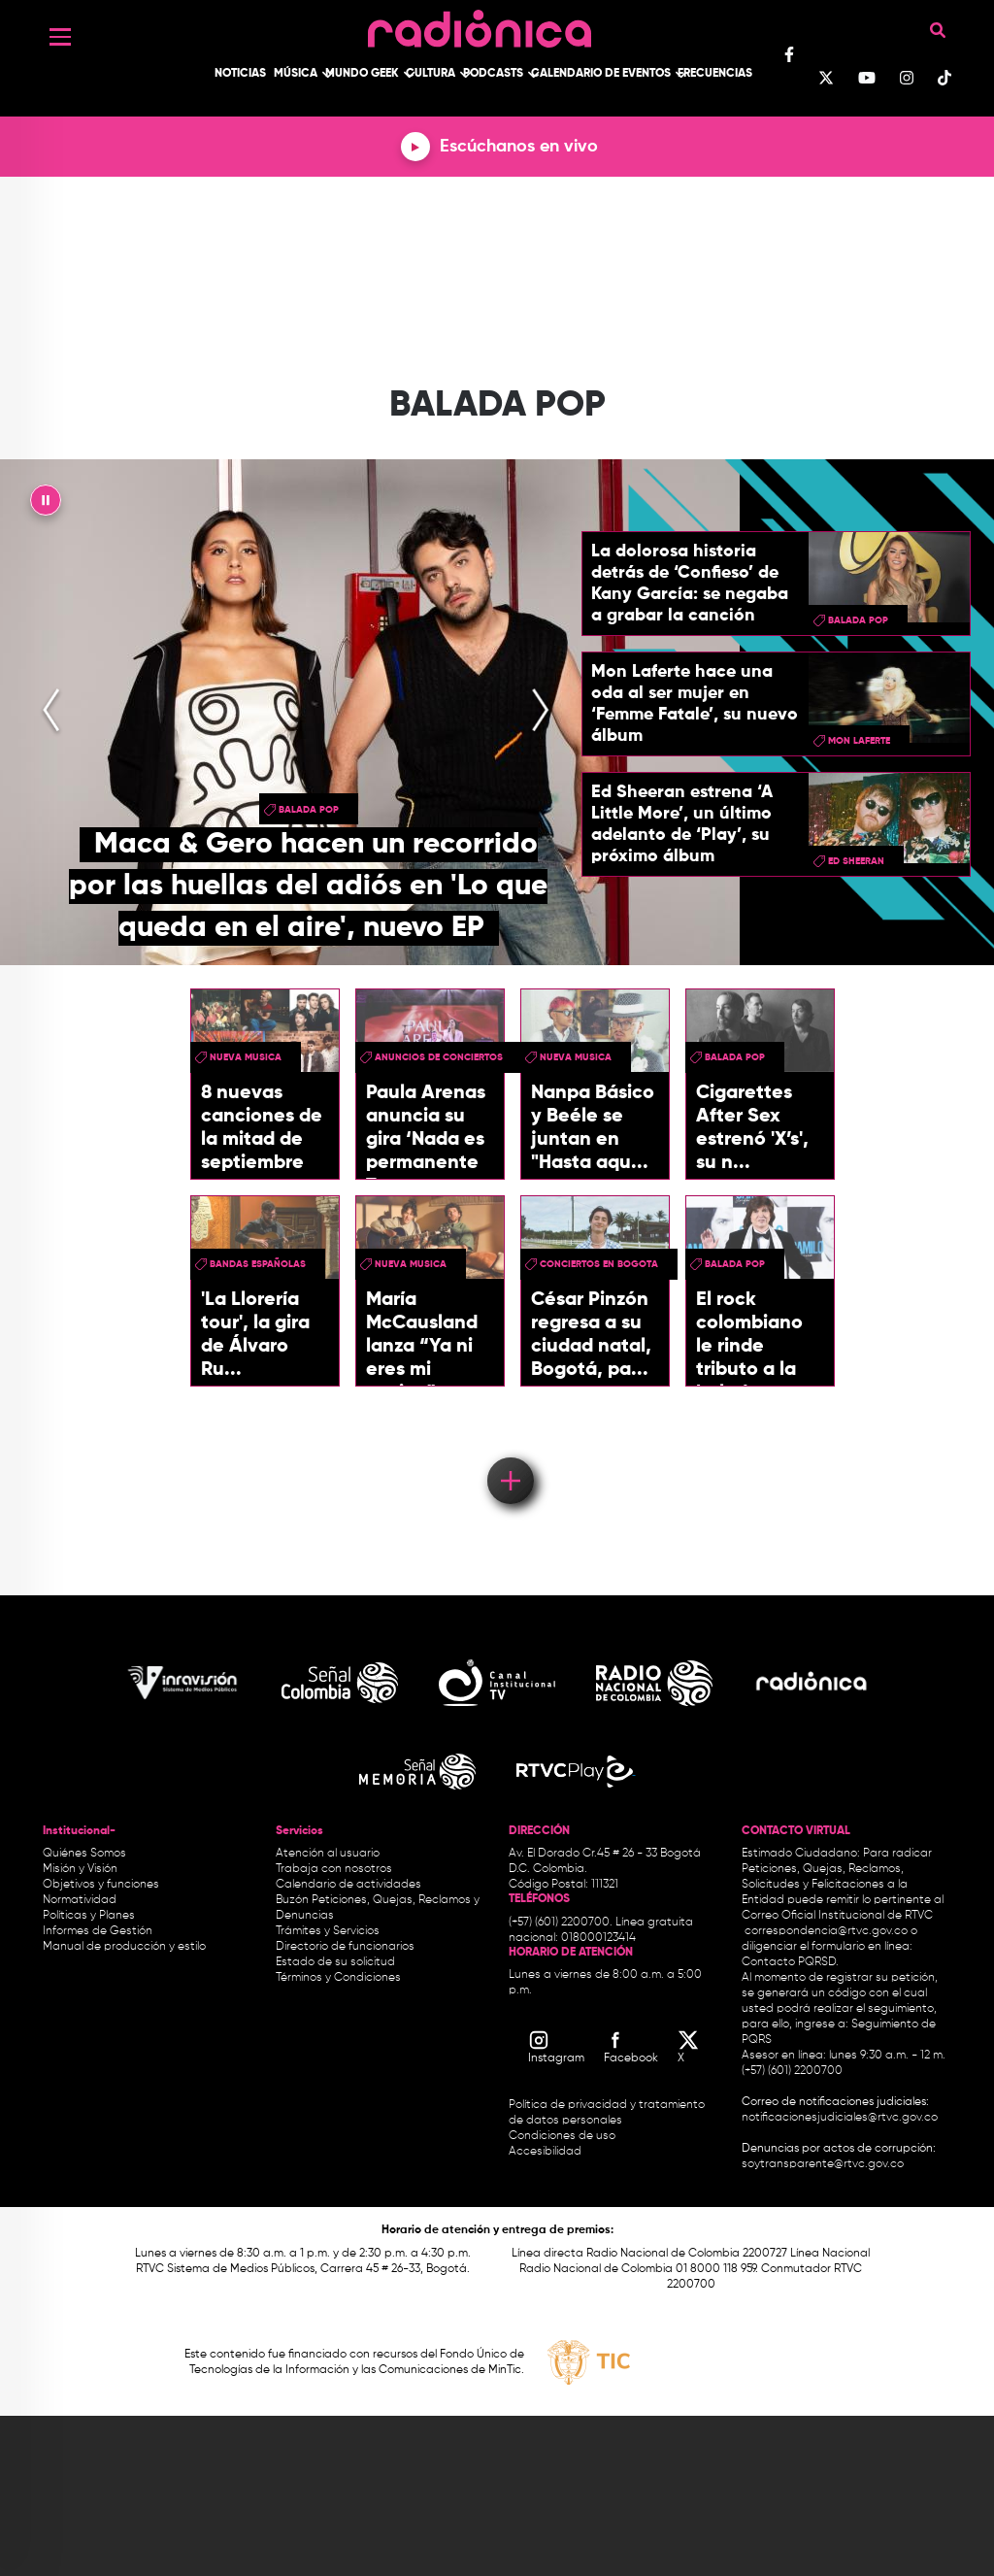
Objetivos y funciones (101, 1884)
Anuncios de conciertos (439, 1057)
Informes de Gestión (97, 1931)
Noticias (240, 74)
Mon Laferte (859, 741)
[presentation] (51, 712)
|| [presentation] (46, 505)
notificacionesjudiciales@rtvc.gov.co (840, 2118)
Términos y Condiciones (338, 1978)
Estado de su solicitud (335, 1962)
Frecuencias (715, 74)
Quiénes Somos (84, 1853)
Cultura (430, 74)
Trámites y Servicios (328, 1931)
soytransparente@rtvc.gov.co (823, 2164)
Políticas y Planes (89, 1916)
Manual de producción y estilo (124, 1947)
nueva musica (246, 1057)
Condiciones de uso (562, 2136)
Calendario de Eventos (601, 74)
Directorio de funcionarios (345, 1947)
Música (295, 74)
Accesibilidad (546, 2152)
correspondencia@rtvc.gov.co (826, 1931)
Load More (509, 1452)
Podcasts (493, 74)
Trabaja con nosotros (334, 1869)
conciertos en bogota (599, 1264)
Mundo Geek (362, 74)
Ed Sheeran (856, 861)
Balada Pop (309, 810)
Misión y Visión (80, 1869)
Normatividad (79, 1900)
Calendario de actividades (348, 1884)
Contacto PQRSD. (790, 1962)
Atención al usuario (328, 1853)
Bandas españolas (258, 1264)
